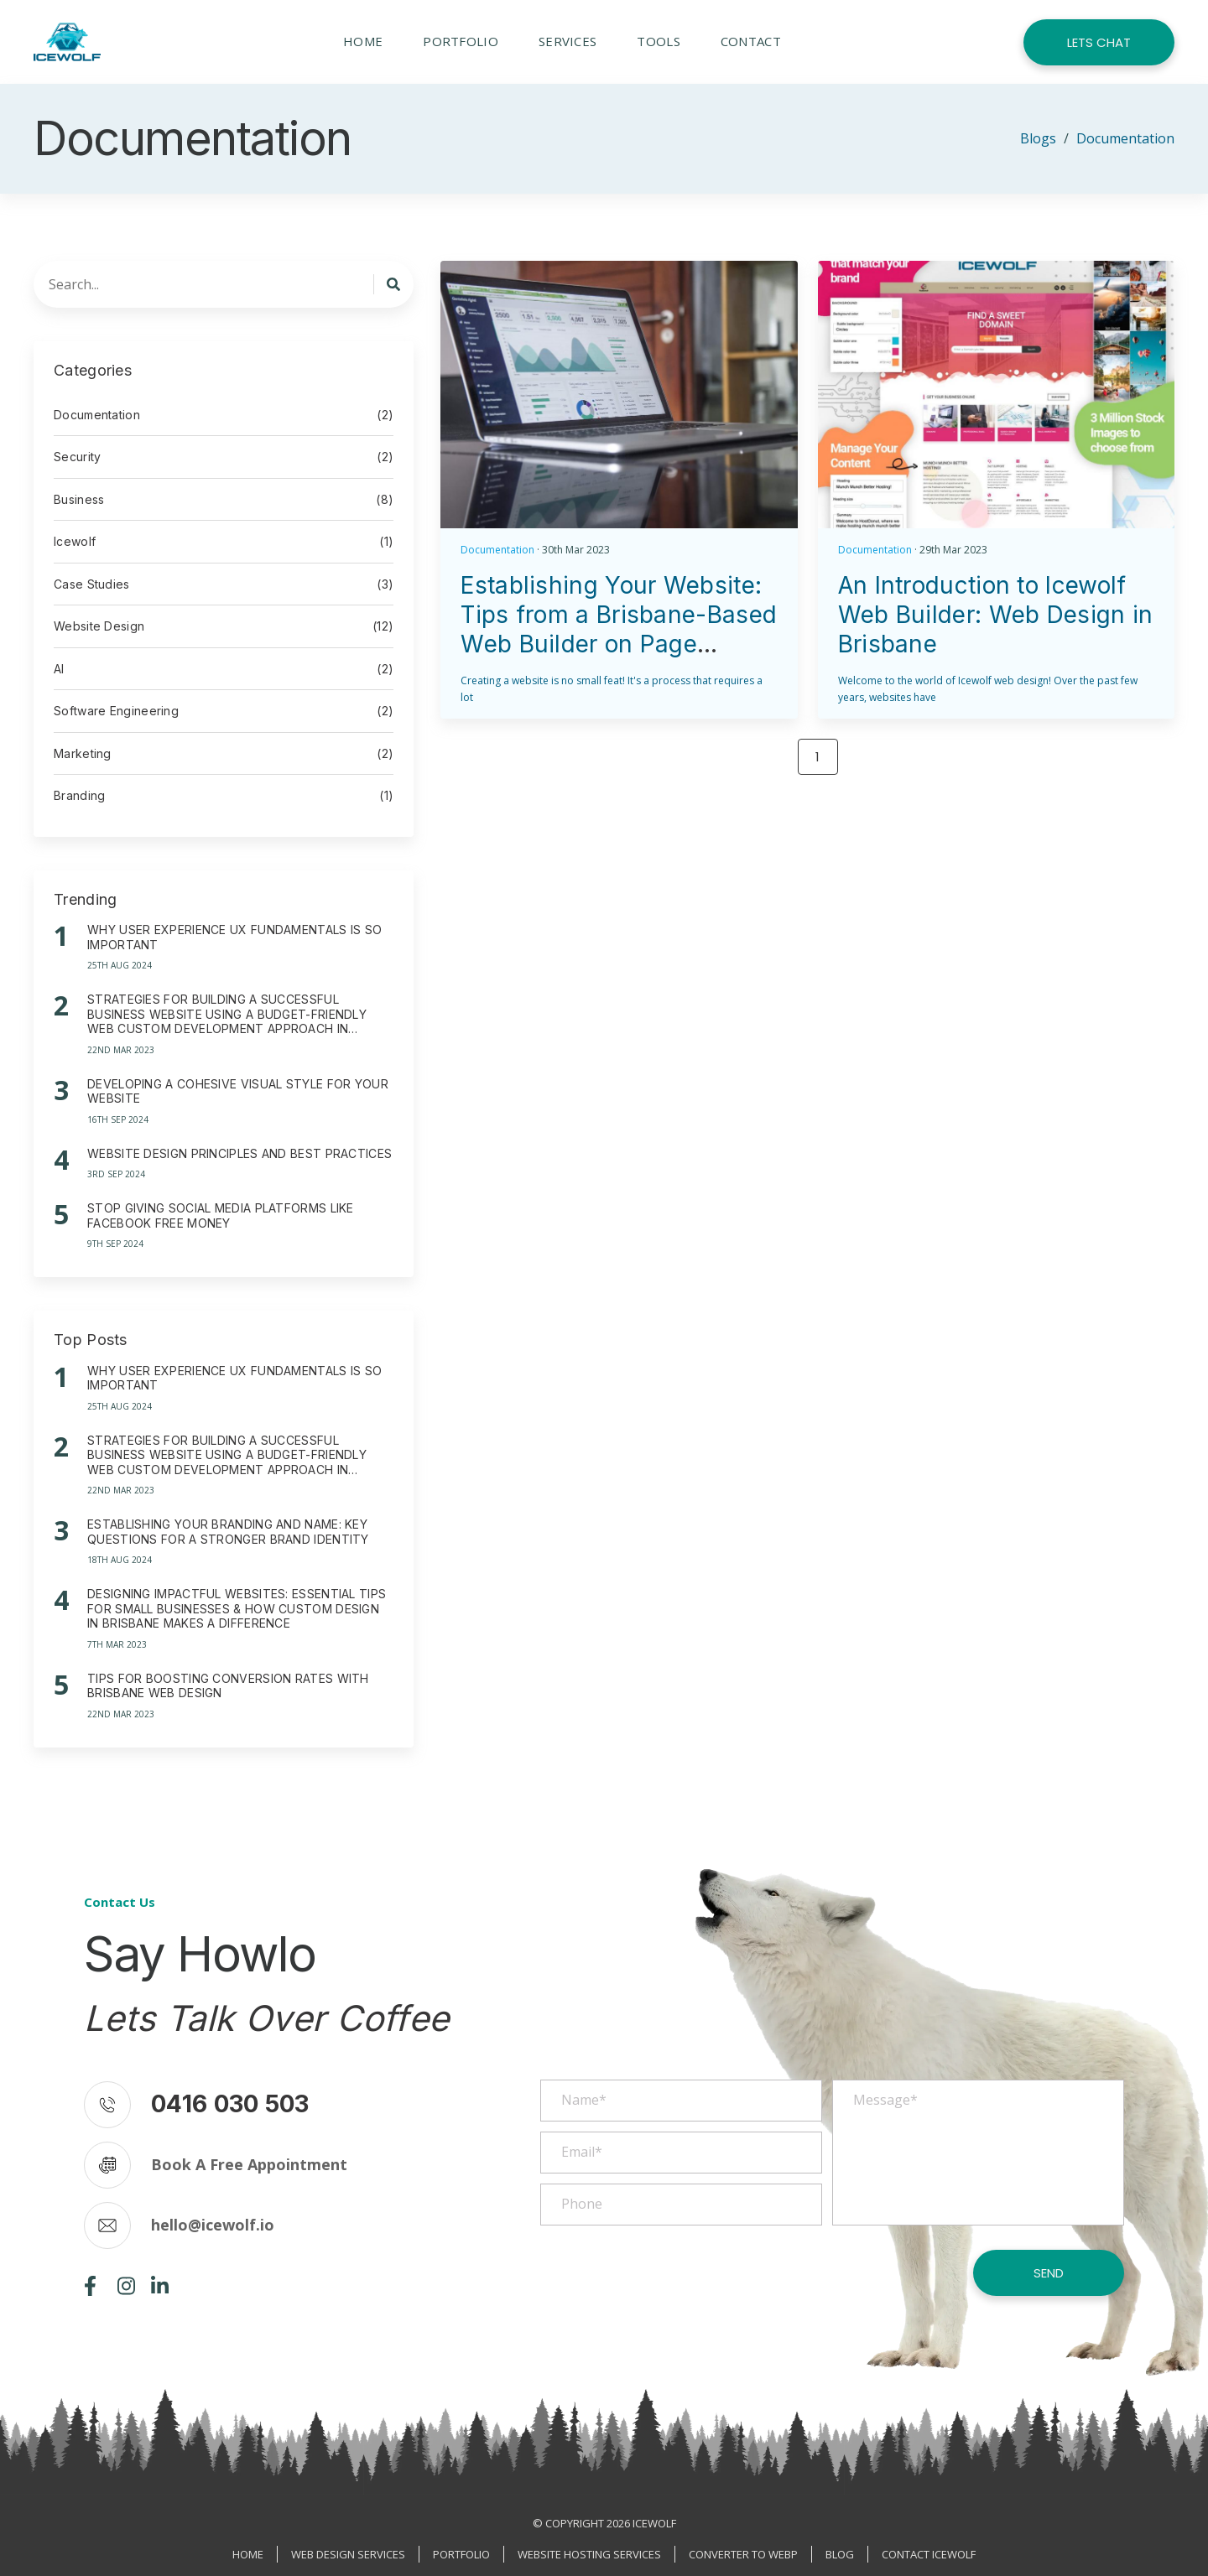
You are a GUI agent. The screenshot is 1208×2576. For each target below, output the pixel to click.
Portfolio (460, 41)
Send (1049, 2273)
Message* (885, 2099)
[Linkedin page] (160, 2291)
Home (363, 41)
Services (567, 41)
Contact (751, 41)
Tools (658, 41)
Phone (581, 2203)
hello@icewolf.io (212, 2225)
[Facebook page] (90, 2291)
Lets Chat (1099, 42)
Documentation (497, 550)
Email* (581, 2151)
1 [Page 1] (817, 757)
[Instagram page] (126, 2291)
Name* (584, 2099)
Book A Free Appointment (249, 2164)
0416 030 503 (230, 2104)
